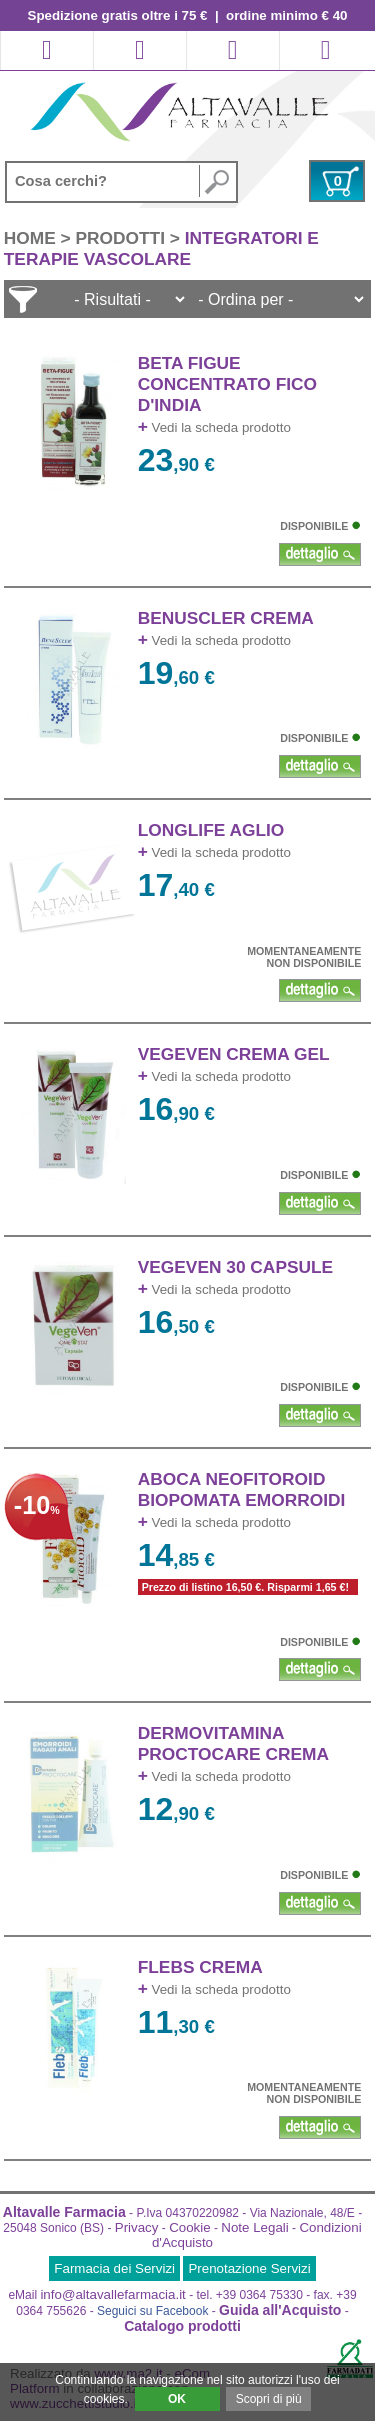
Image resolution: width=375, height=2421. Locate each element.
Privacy (137, 2227)
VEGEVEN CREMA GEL (234, 1054)
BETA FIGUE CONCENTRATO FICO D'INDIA (227, 384)
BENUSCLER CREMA (226, 618)
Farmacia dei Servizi (114, 2268)
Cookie (190, 2227)
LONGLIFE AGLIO (211, 830)
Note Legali (254, 2227)
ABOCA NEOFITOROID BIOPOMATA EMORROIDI (242, 1489)
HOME (32, 238)
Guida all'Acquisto (280, 2310)
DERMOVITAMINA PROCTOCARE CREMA (233, 1743)
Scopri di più (269, 2399)
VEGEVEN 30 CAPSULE (235, 1267)
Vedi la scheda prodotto (214, 427)
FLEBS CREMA (200, 1967)
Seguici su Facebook (152, 2311)
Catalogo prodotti (182, 2326)
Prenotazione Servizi (249, 2268)
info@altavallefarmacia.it (112, 2294)
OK (177, 2399)
